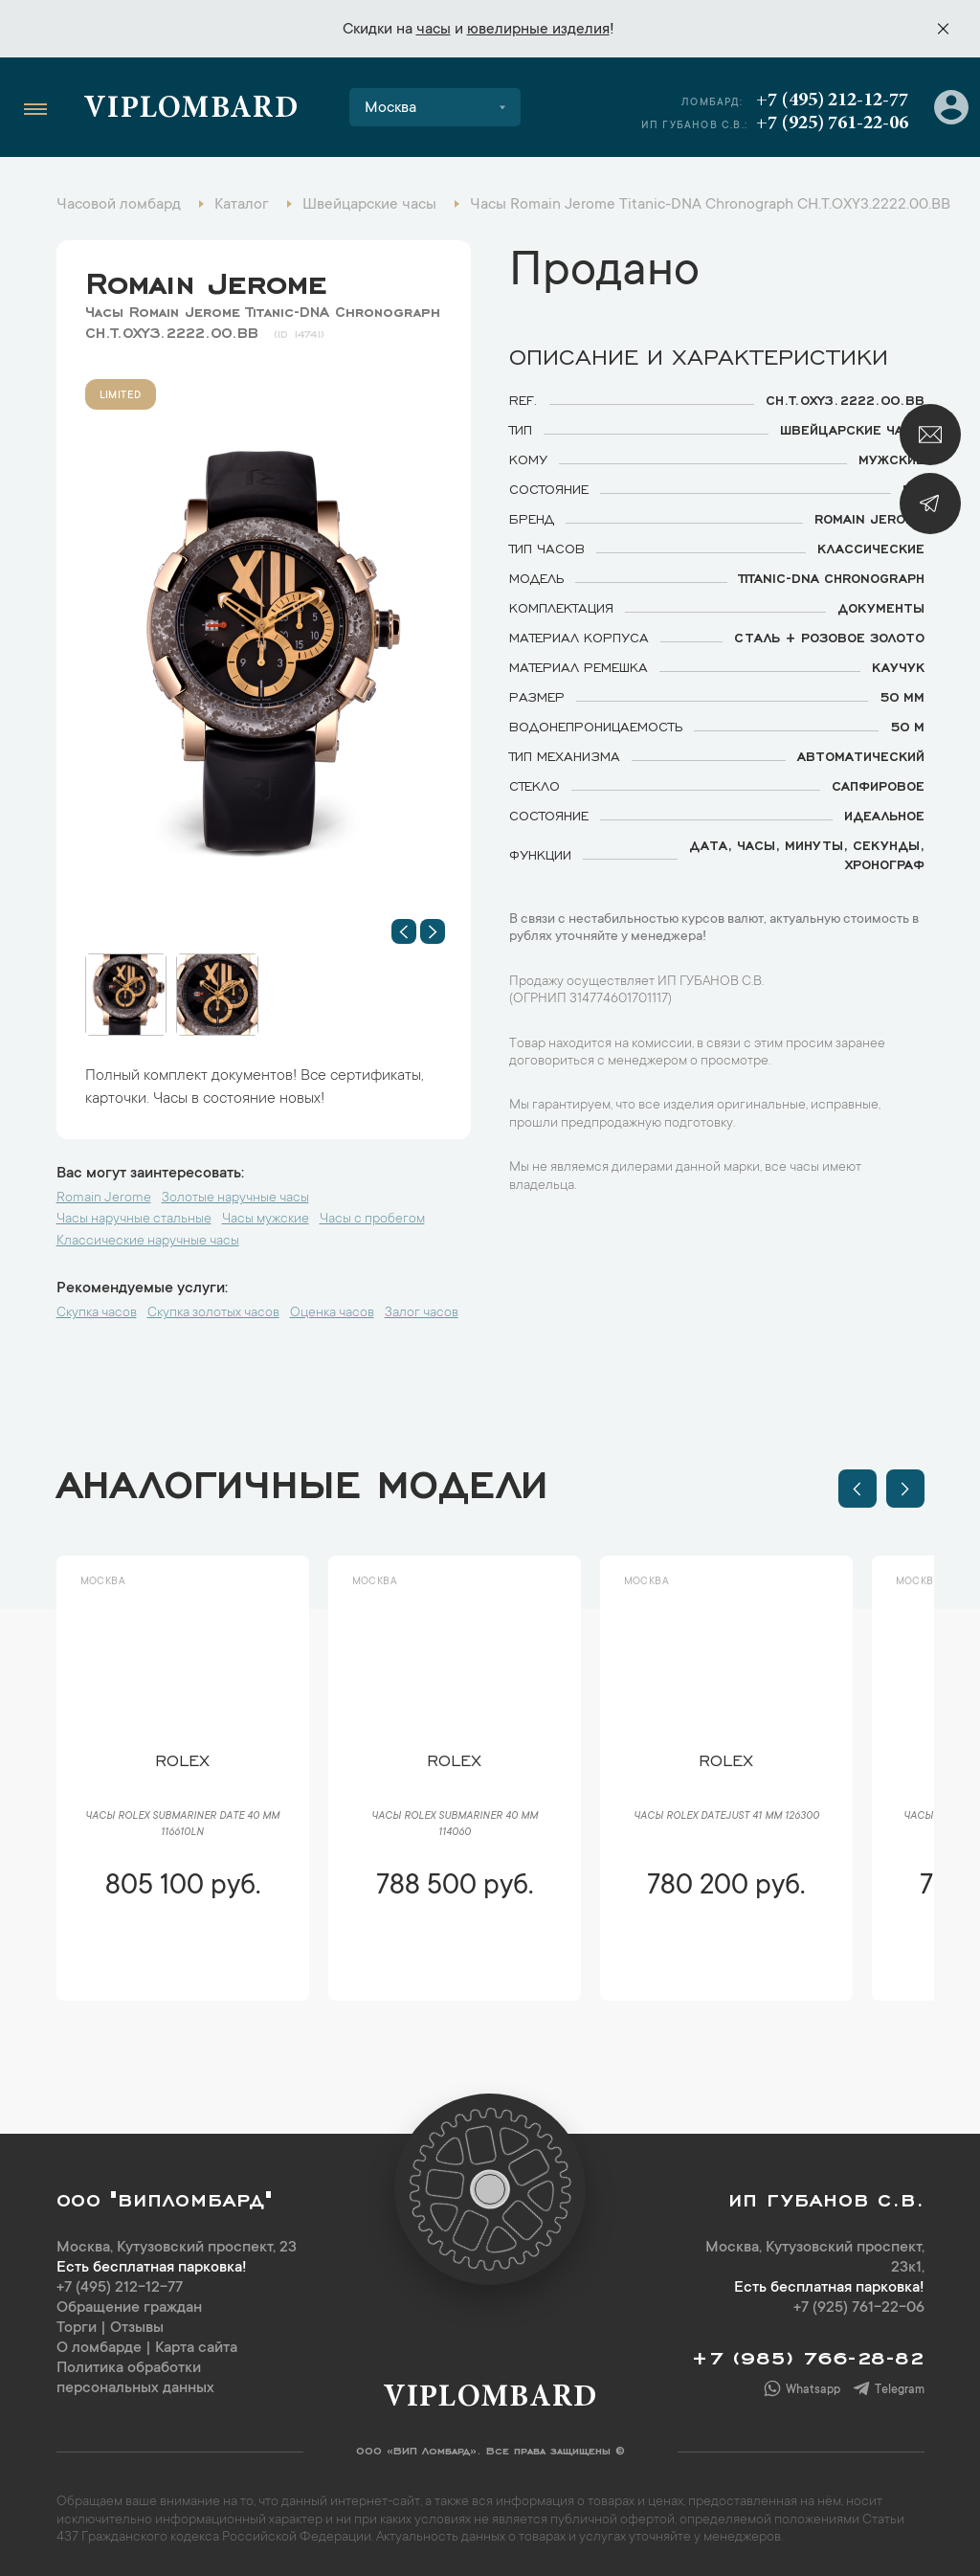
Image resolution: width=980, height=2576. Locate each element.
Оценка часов (332, 1313)
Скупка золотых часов (213, 1313)
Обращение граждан (129, 2308)
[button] (403, 931)
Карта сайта (196, 2348)
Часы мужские (265, 1219)
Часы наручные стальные (134, 1219)
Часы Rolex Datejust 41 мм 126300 (726, 1817)
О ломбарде (99, 2348)
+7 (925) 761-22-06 (832, 123)
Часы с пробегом (372, 1219)
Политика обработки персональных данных (135, 2378)
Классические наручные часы (147, 1241)
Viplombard (191, 110)
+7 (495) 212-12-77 (832, 100)
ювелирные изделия (538, 29)
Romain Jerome (205, 278)
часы (433, 29)
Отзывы (137, 2328)
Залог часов (421, 1313)
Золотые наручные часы (235, 1198)
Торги (76, 2328)
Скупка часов (96, 1313)
